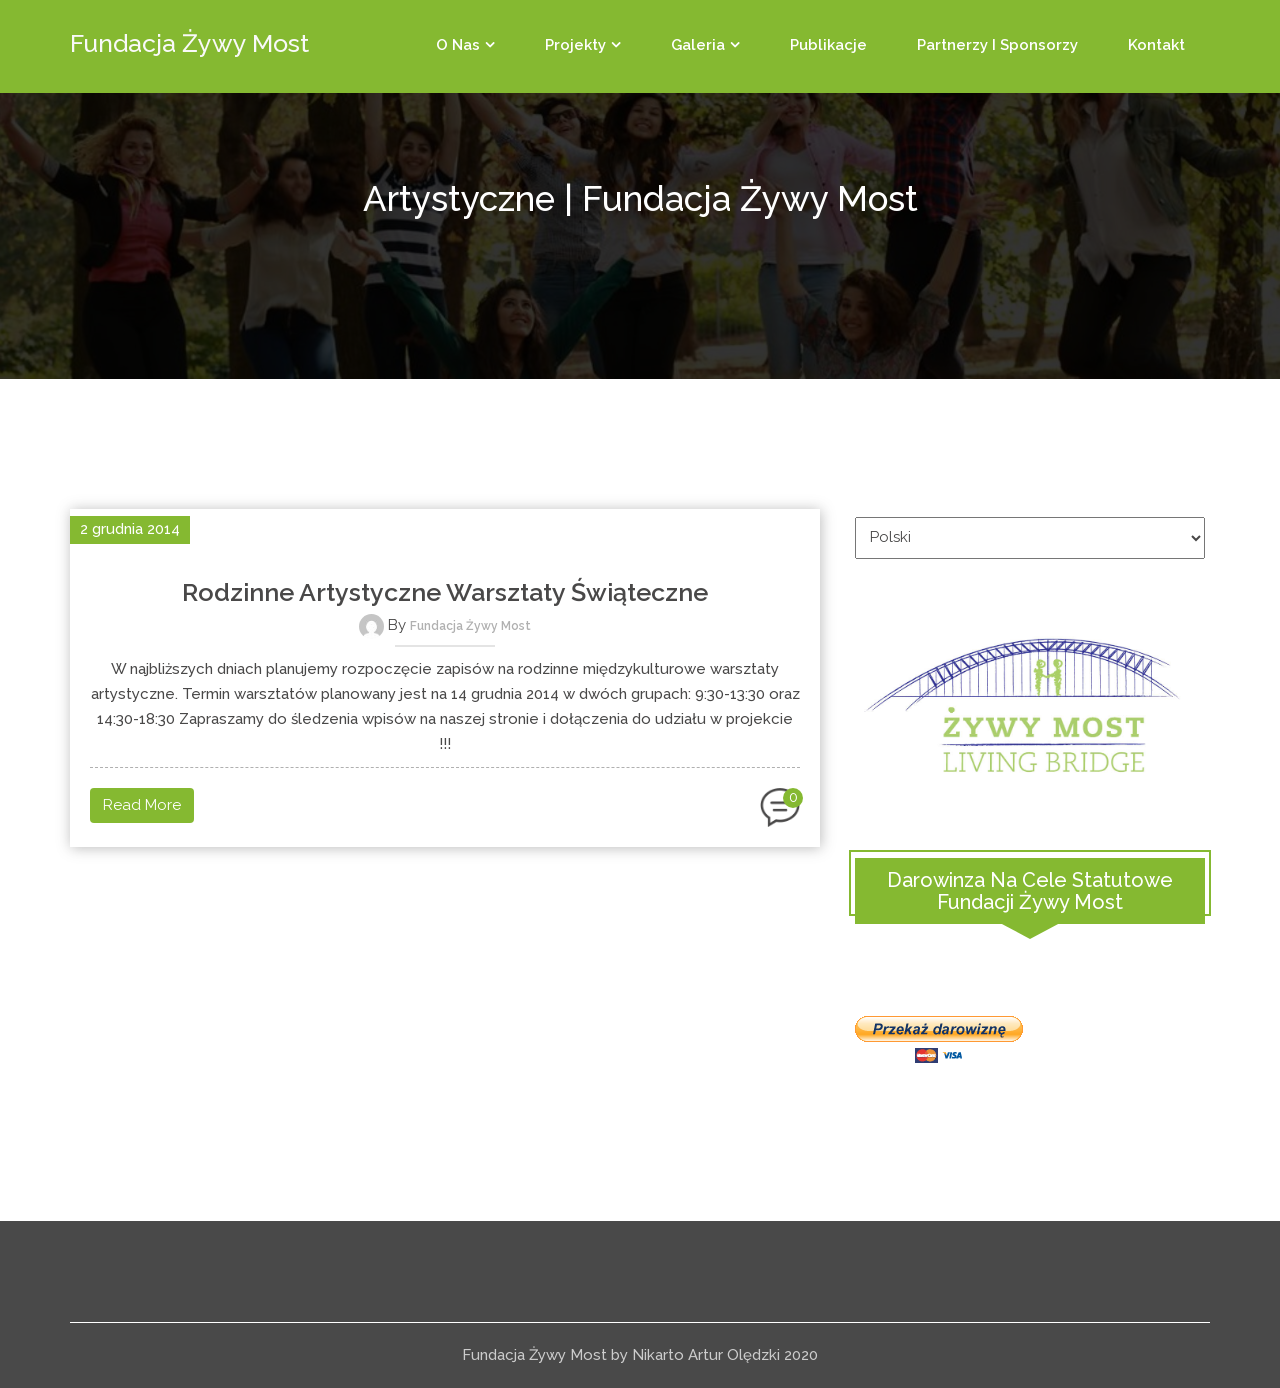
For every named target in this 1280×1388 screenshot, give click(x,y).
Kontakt (1156, 45)
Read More (142, 805)
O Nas (458, 45)
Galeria (698, 45)
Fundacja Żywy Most (470, 626)
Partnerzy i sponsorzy (997, 45)
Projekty (575, 45)
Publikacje (828, 45)
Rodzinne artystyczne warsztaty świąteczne (445, 592)
